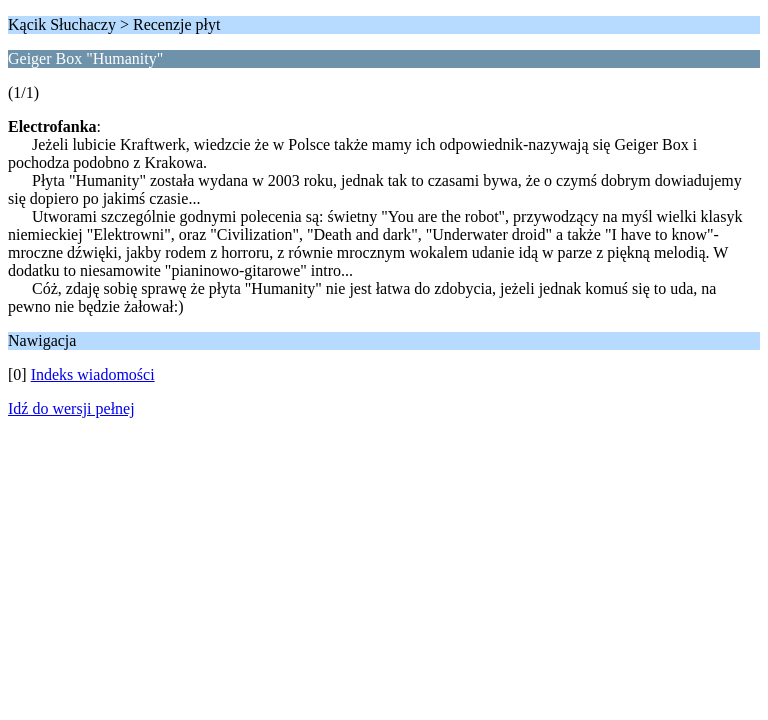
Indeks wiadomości (93, 374)
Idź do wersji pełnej (71, 408)
